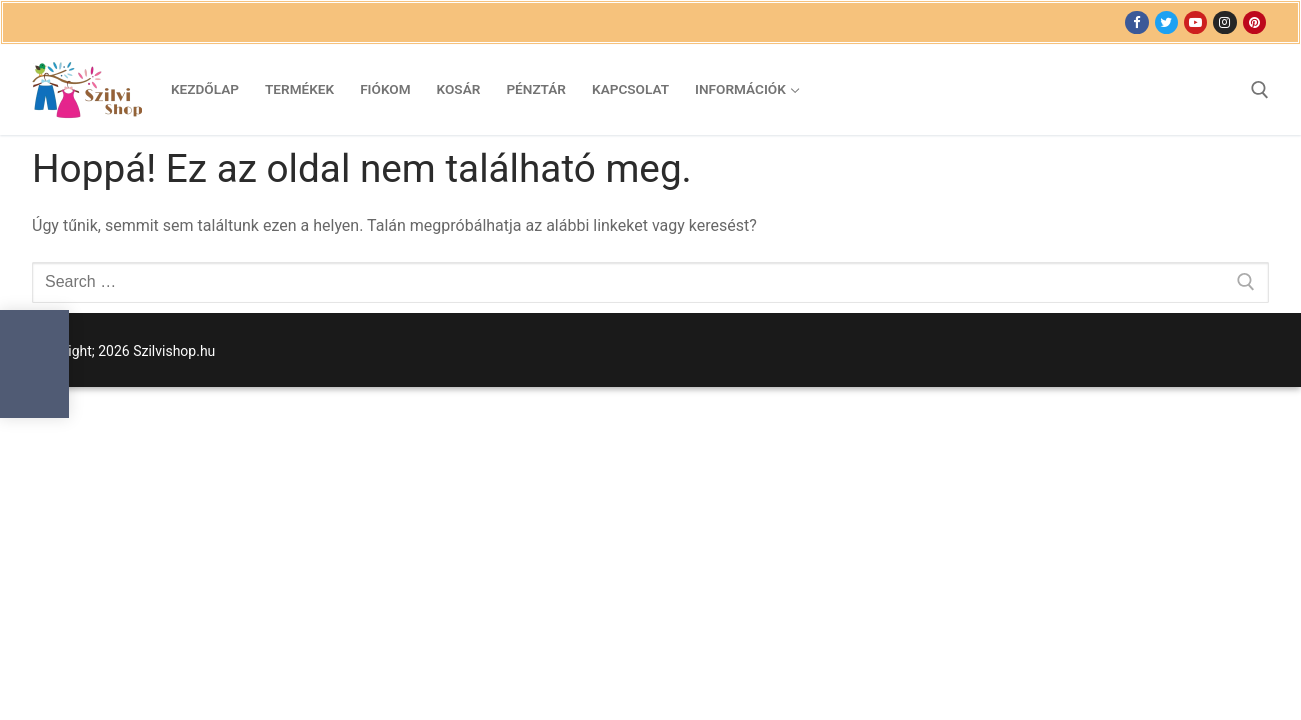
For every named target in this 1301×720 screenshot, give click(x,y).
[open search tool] (1260, 90)
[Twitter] (1166, 22)
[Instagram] (1224, 22)
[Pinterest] (1254, 22)
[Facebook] (1136, 22)
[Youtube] (1195, 22)
